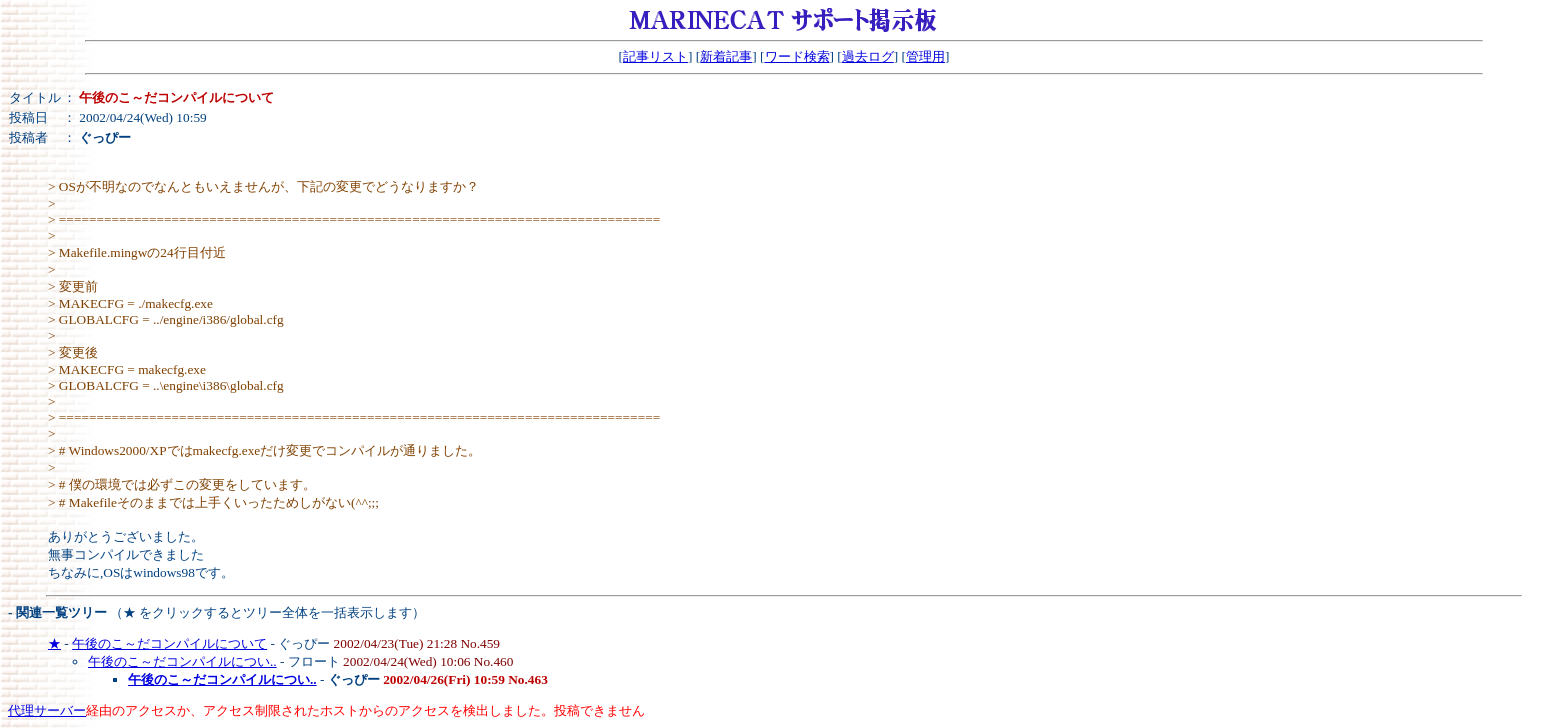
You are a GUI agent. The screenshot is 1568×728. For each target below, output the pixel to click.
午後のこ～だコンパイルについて (169, 643)
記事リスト (655, 56)
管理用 (925, 56)
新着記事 (726, 56)
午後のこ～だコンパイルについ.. (182, 661)
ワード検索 (797, 56)
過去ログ (868, 56)
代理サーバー (47, 710)
